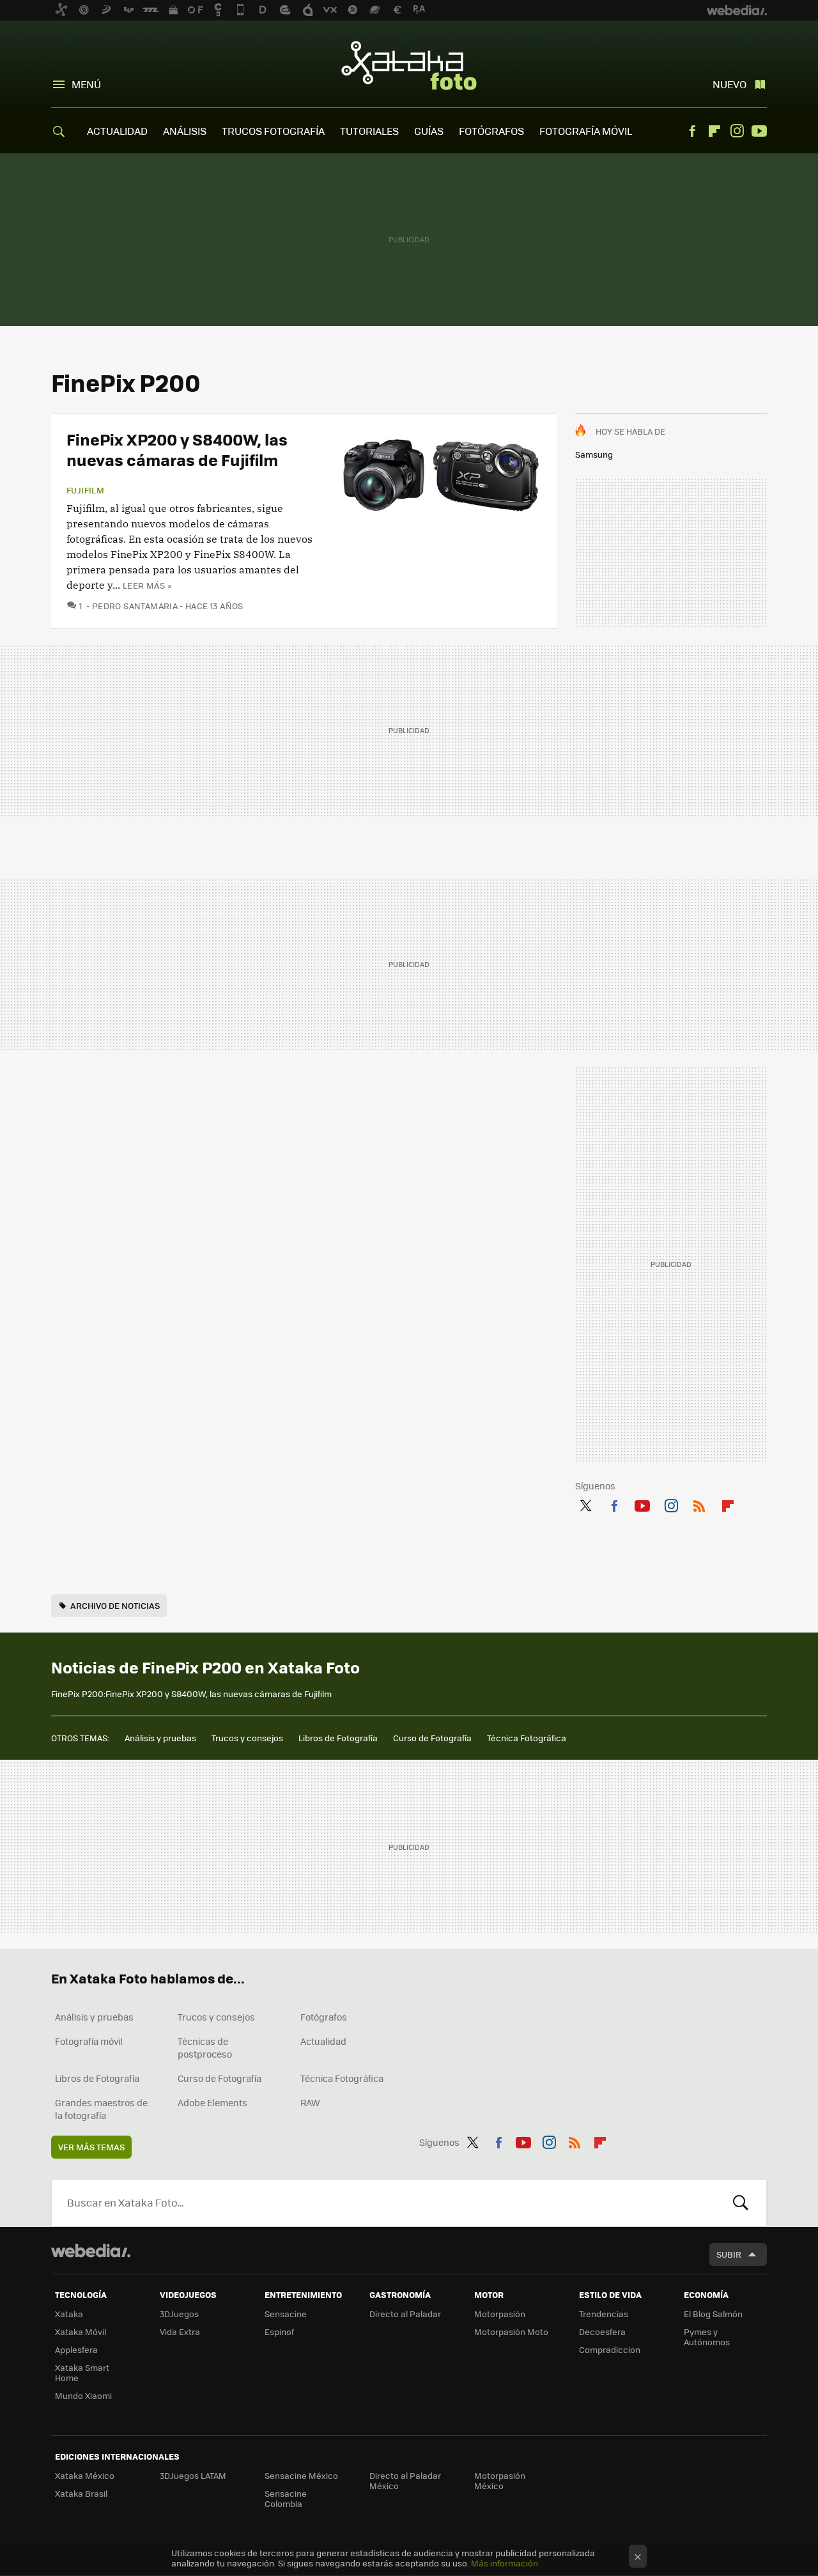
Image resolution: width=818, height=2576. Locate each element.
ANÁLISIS (184, 130)
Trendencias (603, 2314)
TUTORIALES (369, 130)
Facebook (692, 131)
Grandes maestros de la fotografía (101, 2109)
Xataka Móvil (80, 2331)
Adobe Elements (212, 2102)
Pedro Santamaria (135, 606)
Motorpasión (499, 2314)
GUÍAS (429, 130)
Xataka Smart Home (82, 2372)
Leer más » (147, 585)
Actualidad (323, 2041)
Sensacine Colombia (286, 2498)
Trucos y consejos (247, 1738)
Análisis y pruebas (160, 1738)
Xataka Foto (409, 65)
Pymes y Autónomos (707, 2336)
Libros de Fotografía (338, 1738)
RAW (310, 2102)
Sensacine (286, 2314)
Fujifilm (85, 490)
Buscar (740, 2202)
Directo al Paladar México (405, 2480)
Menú (86, 84)
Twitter (585, 1503)
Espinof (279, 2331)
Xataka (69, 2314)
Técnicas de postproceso (205, 2047)
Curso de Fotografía (432, 1738)
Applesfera (76, 2349)
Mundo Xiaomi (83, 2395)
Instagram (737, 131)
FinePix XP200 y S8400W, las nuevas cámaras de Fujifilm (177, 449)
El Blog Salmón (713, 2314)
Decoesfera (602, 2331)
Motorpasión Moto (511, 2331)
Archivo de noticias (115, 1605)
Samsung (594, 454)
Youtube (759, 131)
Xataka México (84, 2475)
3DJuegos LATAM (193, 2475)
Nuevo (729, 84)
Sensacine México (301, 2475)
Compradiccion (609, 2349)
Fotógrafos (323, 2016)
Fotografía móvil (89, 2041)
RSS (699, 1503)
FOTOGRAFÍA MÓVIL (585, 130)
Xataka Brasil (81, 2493)
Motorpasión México (499, 2480)
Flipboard (714, 131)
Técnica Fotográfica (526, 1738)
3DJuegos (179, 2314)
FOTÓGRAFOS (491, 130)
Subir (728, 2254)
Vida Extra (180, 2331)
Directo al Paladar (405, 2314)
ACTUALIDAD (117, 130)
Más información (504, 2563)
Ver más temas (91, 2147)
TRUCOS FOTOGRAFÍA (273, 130)
